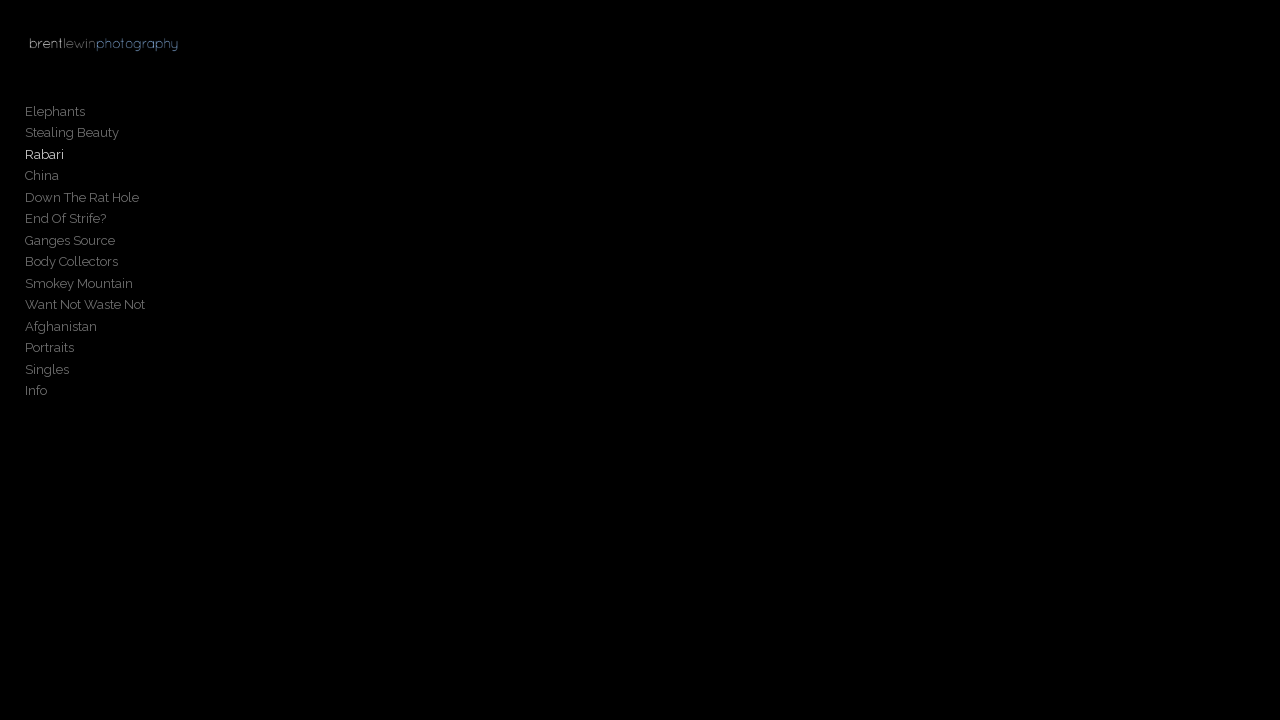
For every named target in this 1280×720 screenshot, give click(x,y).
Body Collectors (71, 267)
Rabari (44, 159)
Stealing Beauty (72, 138)
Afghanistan (61, 331)
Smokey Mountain (79, 288)
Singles (47, 374)
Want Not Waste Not (85, 310)
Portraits (49, 353)
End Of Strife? (65, 224)
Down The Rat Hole (82, 202)
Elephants (55, 116)
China (42, 181)
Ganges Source (70, 245)
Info (36, 396)
